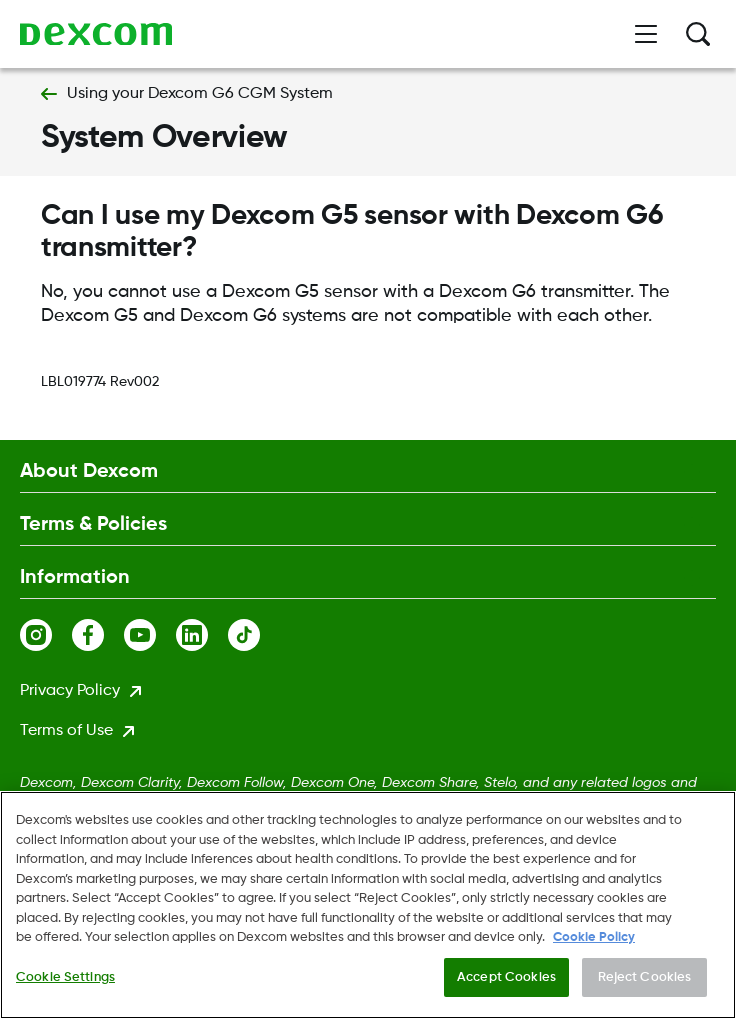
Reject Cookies (645, 978)
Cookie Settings (65, 978)
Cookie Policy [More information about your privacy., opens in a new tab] (594, 939)
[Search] (698, 34)
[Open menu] (646, 34)
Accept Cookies (506, 978)
